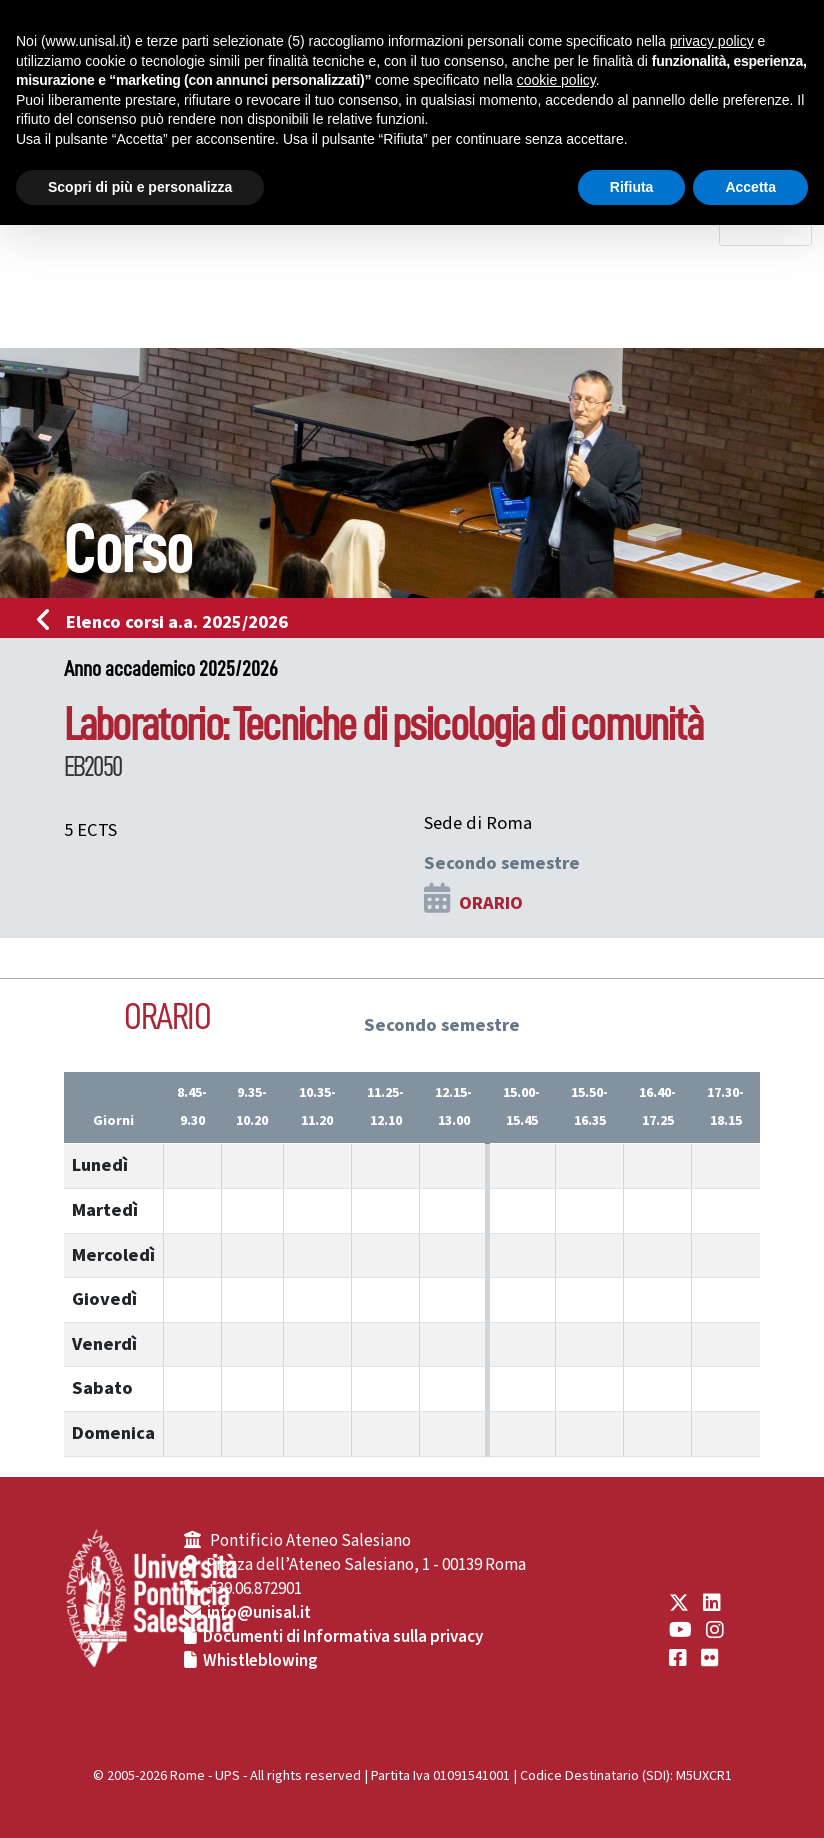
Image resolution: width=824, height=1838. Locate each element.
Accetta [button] (750, 187)
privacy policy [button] (712, 41)
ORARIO (491, 903)
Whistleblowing (260, 1661)
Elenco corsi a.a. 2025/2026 (168, 622)
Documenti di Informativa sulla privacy (343, 1637)
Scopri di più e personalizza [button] (140, 187)
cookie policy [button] (556, 80)
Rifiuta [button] (632, 187)
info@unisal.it (259, 1613)
